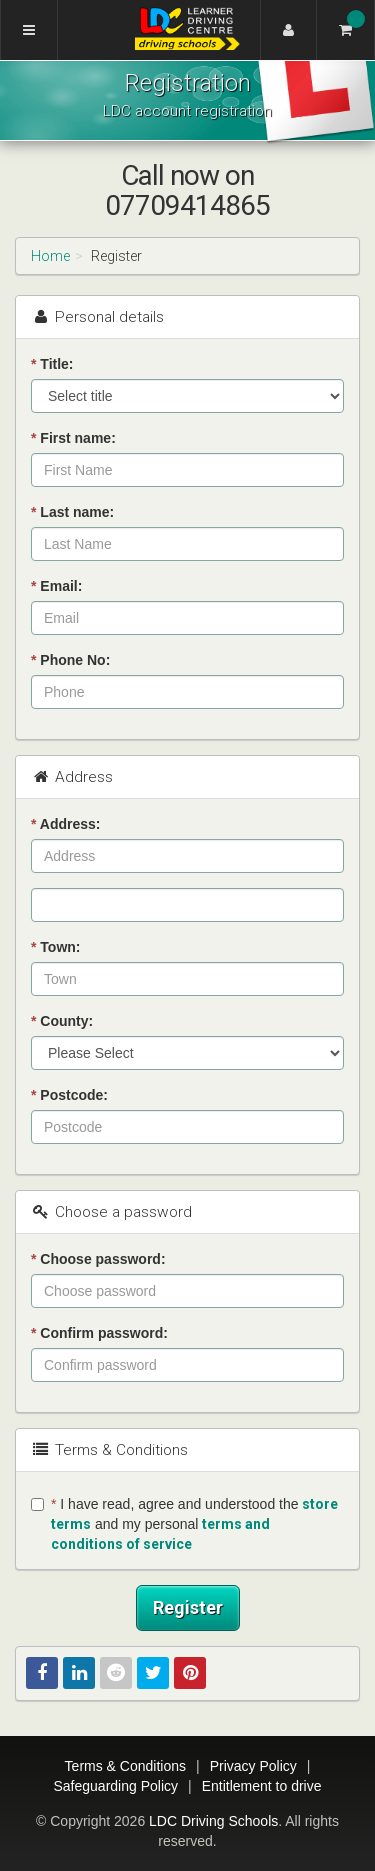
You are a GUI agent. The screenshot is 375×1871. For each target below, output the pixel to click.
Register (188, 1607)
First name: (73, 438)
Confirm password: (99, 1333)
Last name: (72, 512)
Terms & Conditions (125, 1766)
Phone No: (70, 660)
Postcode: (69, 1095)
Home (50, 256)
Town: (56, 947)
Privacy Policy (253, 1766)
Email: (56, 586)
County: (62, 1021)
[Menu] (29, 30)
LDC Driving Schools (213, 1821)
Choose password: (98, 1259)
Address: (66, 824)
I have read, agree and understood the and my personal (184, 1524)
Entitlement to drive (262, 1786)
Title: (52, 364)
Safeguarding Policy (115, 1786)
